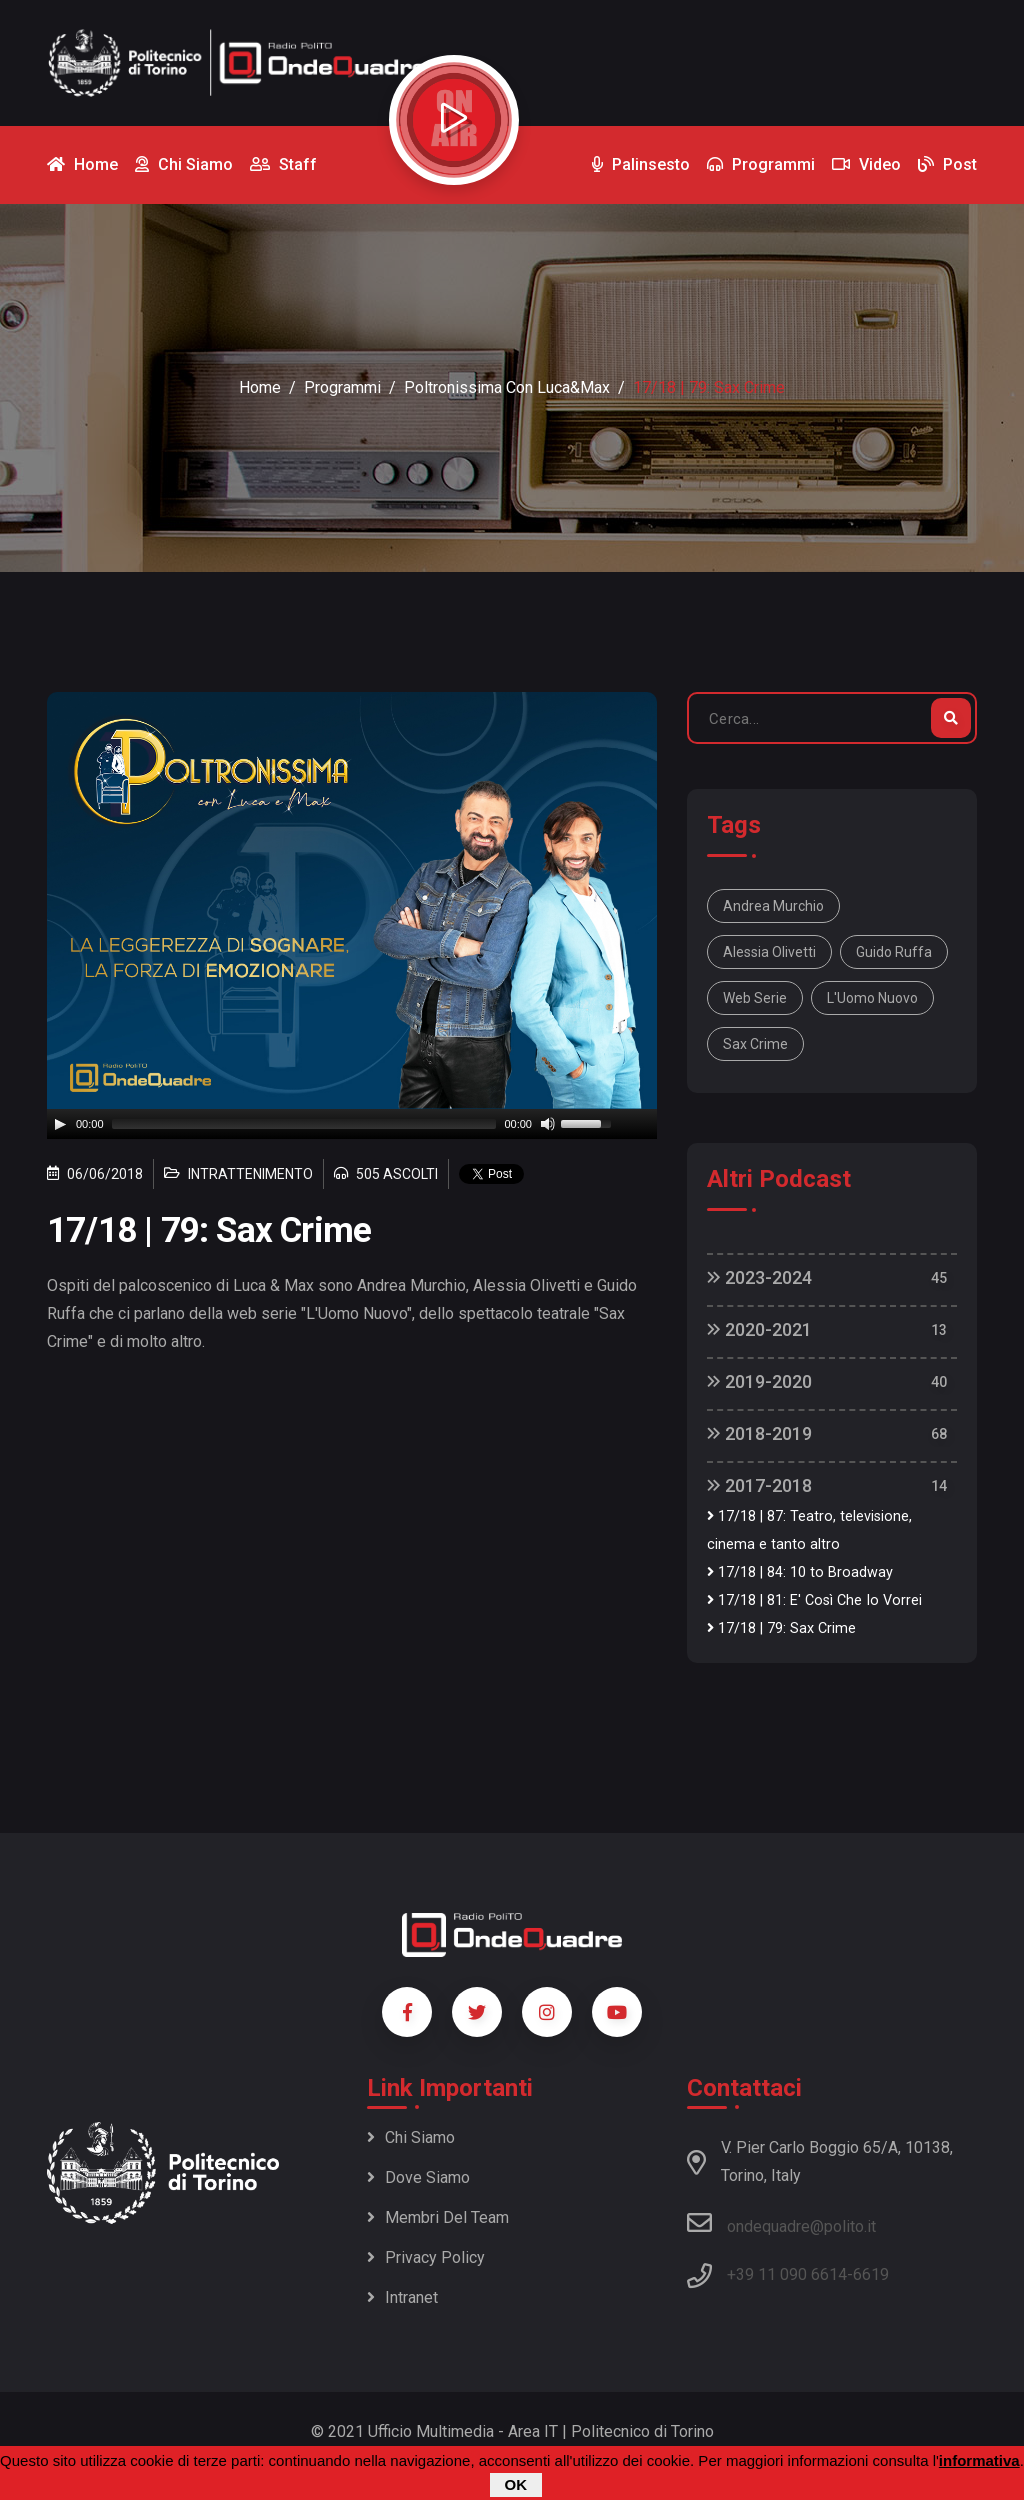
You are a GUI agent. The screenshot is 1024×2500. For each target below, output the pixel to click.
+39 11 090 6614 (787, 2274)
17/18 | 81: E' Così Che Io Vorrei (814, 1600)
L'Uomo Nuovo (872, 998)
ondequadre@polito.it (781, 2223)
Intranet (402, 2297)
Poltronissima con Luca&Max (507, 387)
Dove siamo (418, 2177)
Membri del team (438, 2217)
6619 (871, 2274)
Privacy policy (426, 2257)
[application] (352, 1124)
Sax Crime (755, 1044)
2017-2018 (759, 1485)
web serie (755, 998)
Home (260, 387)
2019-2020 (759, 1381)
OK (516, 2484)
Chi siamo (411, 2137)
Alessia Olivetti (769, 952)
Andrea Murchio (773, 906)
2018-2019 (759, 1433)
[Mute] (548, 1124)
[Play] (60, 1124)
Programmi (342, 387)
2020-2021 (759, 1329)
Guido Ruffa (894, 952)
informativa (979, 2460)
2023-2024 (759, 1277)
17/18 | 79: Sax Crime (781, 1628)
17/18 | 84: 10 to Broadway (800, 1572)
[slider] (304, 1124)
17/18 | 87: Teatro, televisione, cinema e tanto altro (809, 1530)
